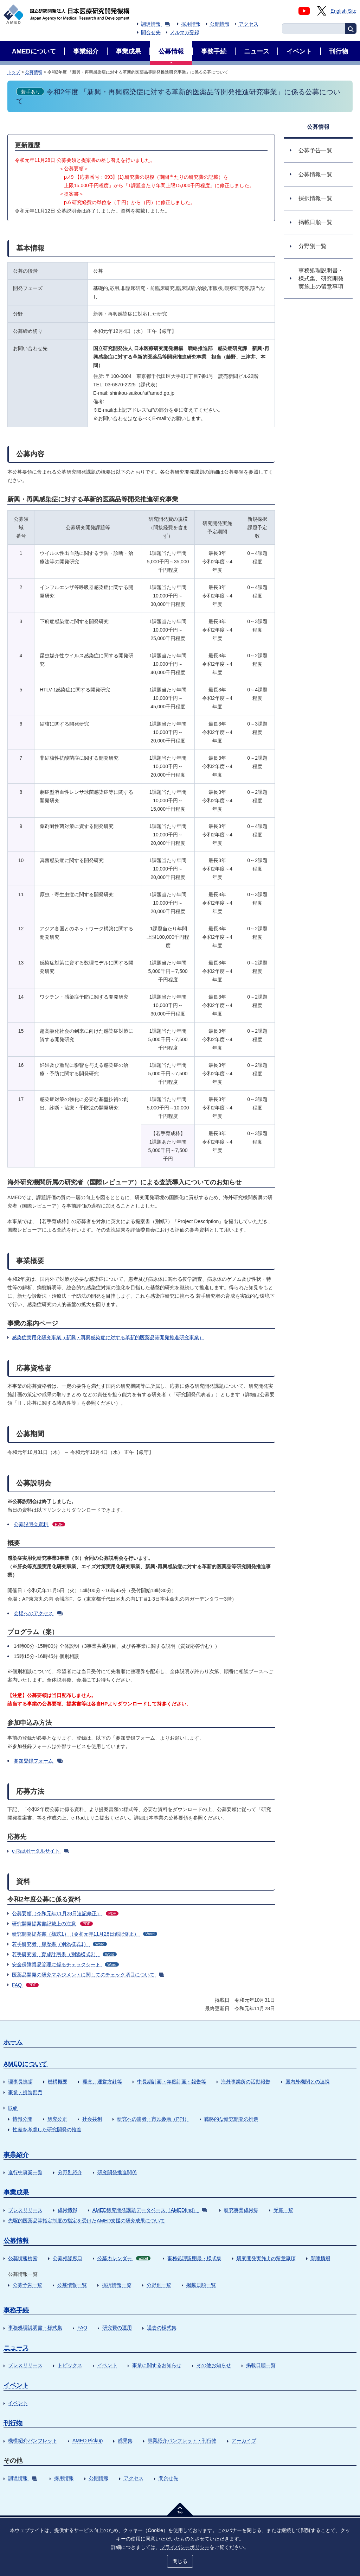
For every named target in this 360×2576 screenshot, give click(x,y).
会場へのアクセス (38, 1613)
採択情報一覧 (116, 2285)
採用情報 (191, 24)
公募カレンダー (123, 2258)
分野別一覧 (159, 2285)
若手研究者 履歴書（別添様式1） (59, 1944)
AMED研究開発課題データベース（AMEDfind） (149, 2210)
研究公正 (57, 2119)
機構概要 (58, 2081)
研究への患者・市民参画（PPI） (153, 2119)
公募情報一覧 (72, 2285)
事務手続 (16, 2310)
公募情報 (33, 72)
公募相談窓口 (67, 2258)
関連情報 (320, 2258)
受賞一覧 (283, 2210)
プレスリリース (25, 2210)
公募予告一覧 (27, 2285)
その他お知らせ (214, 2365)
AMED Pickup (87, 2440)
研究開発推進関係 (117, 2172)
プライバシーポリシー (185, 2547)
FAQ (25, 1985)
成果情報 (67, 2210)
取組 (13, 2108)
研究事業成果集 (241, 2210)
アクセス (248, 24)
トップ (13, 72)
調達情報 (155, 24)
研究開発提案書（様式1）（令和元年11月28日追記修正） (84, 1934)
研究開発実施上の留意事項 (266, 2258)
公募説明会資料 (39, 1524)
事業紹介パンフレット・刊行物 (182, 2440)
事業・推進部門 (25, 2092)
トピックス (70, 2365)
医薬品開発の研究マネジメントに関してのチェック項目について (88, 1974)
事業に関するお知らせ (156, 2365)
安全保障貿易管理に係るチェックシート (65, 1964)
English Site (343, 11)
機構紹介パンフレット (32, 2440)
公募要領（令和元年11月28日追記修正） (65, 1913)
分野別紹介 (70, 2172)
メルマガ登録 (184, 32)
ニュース (16, 2347)
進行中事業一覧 (25, 2172)
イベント (107, 2365)
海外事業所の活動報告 (245, 2081)
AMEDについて (25, 2064)
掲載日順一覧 (201, 2285)
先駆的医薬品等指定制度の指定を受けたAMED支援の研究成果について (86, 2220)
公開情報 (220, 24)
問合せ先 (151, 32)
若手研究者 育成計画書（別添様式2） (64, 1954)
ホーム (13, 2042)
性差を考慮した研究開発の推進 (47, 2129)
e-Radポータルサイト (40, 1851)
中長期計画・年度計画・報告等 (171, 2081)
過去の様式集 (161, 2327)
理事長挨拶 (20, 2081)
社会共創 (92, 2119)
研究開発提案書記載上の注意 (52, 1923)
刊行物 (13, 2422)
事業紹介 (16, 2154)
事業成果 (16, 2192)
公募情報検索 (23, 2258)
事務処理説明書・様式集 (194, 2258)
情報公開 (22, 2119)
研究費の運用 (117, 2327)
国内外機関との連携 (307, 2081)
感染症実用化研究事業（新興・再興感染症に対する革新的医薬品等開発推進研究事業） (108, 1337)
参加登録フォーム (38, 1761)
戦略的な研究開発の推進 (231, 2119)
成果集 (125, 2440)
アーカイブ (244, 2440)
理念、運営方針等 (102, 2081)
